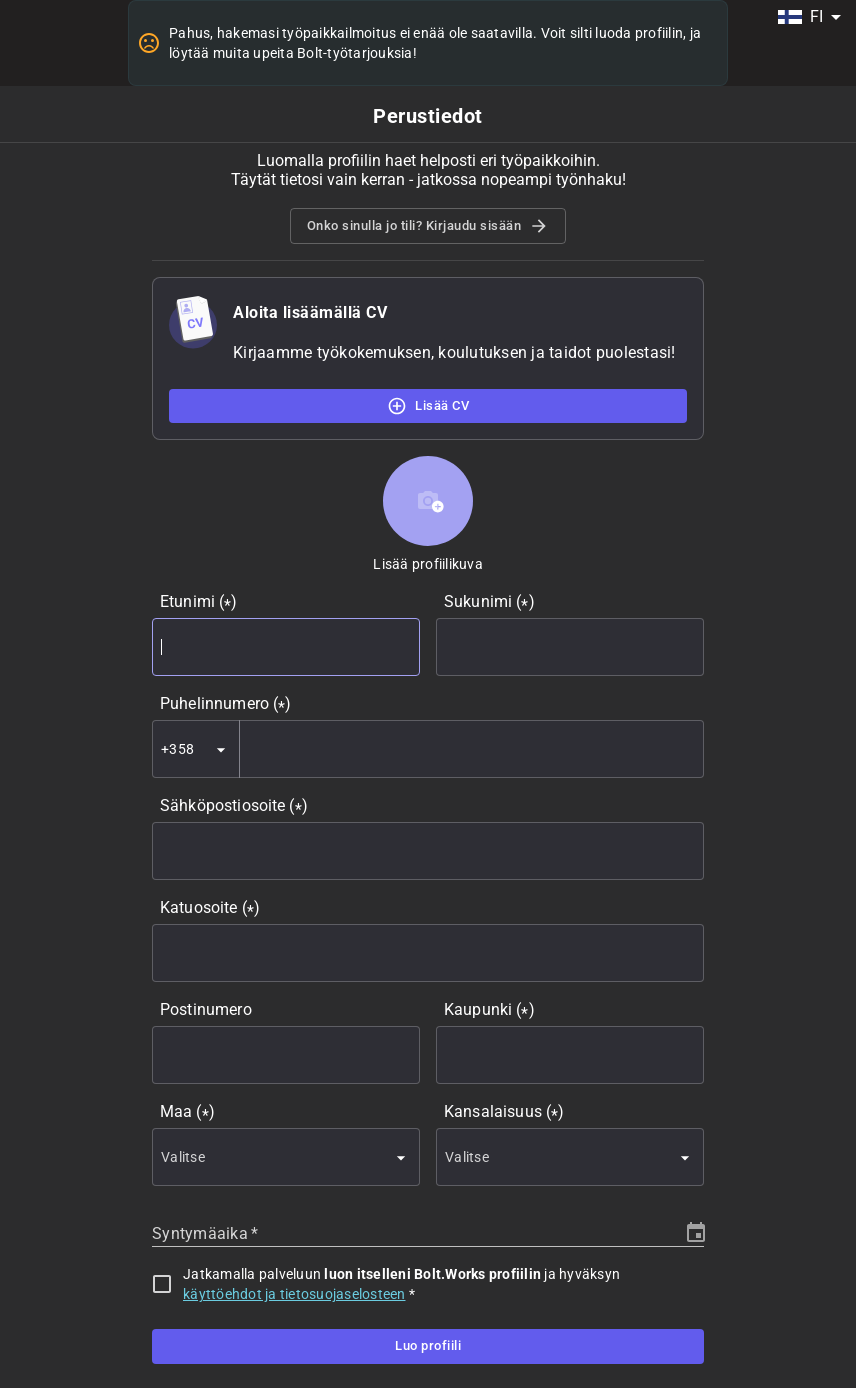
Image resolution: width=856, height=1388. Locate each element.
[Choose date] (696, 1233)
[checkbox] (162, 1284)
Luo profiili (428, 1346)
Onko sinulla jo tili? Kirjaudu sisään (428, 226)
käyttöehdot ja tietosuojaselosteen (294, 1294)
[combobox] (809, 17)
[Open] (221, 750)
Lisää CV (428, 406)
